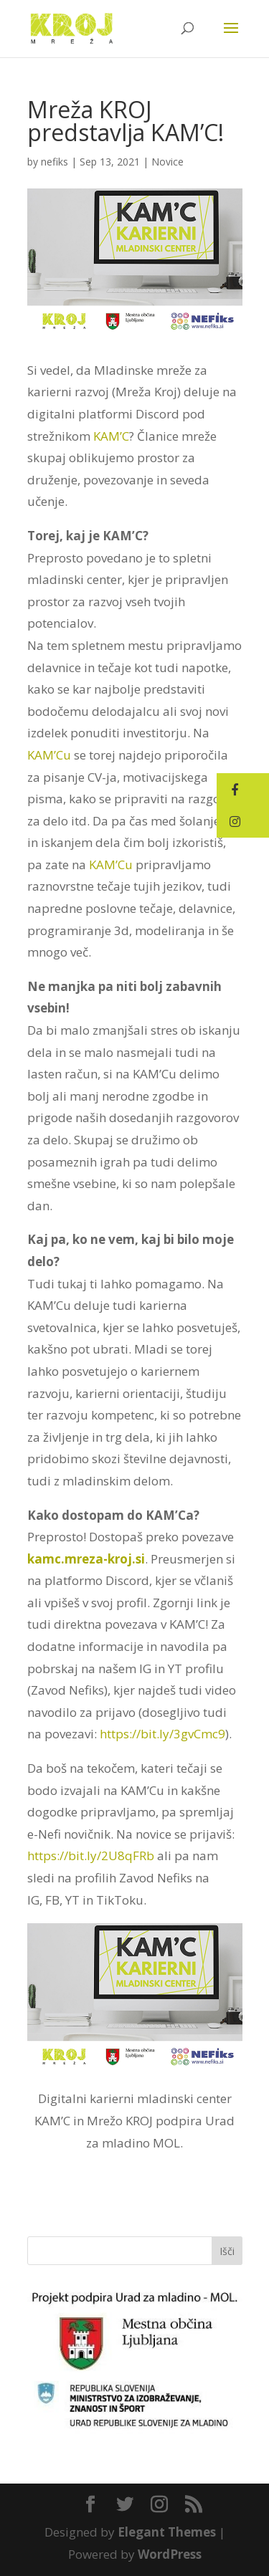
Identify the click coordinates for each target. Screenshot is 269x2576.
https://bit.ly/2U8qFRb (90, 1855)
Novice (167, 161)
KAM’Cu (49, 755)
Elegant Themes (167, 2532)
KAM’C (111, 436)
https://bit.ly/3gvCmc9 (162, 1733)
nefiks (54, 161)
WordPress (170, 2554)
